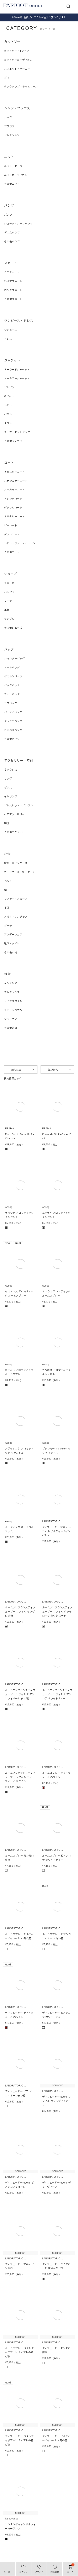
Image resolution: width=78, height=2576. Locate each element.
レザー (8, 405)
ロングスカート (13, 290)
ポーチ (8, 925)
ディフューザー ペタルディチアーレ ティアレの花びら (19, 2440)
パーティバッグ (13, 712)
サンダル (9, 618)
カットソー (12, 41)
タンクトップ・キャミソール (21, 86)
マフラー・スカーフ (15, 898)
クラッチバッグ (13, 721)
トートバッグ (12, 667)
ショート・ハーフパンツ (18, 223)
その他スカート (13, 299)
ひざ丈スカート (13, 281)
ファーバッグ (12, 694)
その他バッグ (12, 739)
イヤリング (10, 796)
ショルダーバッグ (14, 658)
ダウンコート (12, 534)
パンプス (9, 592)
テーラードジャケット (17, 369)
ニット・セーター (14, 166)
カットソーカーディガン (18, 59)
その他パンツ (12, 241)
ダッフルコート (13, 507)
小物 (7, 854)
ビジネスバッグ (13, 730)
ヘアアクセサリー (14, 814)
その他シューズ (13, 627)
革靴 (6, 609)
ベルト (8, 881)
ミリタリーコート (14, 516)
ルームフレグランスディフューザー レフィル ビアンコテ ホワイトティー (57, 1694)
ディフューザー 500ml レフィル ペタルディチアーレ (56, 2101)
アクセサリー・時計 (18, 760)
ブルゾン (9, 387)
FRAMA (9, 1128)
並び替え (53, 1069)
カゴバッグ (10, 703)
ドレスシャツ (12, 135)
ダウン (8, 423)
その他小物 (10, 952)
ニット (9, 157)
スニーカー (10, 583)
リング (8, 778)
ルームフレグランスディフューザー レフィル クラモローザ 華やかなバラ (57, 1611)
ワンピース (10, 329)
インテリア (10, 983)
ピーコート (10, 525)
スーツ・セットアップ (17, 432)
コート (9, 462)
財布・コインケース (15, 863)
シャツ (8, 117)
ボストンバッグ (13, 676)
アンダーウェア (13, 934)
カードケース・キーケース (19, 872)
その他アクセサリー (15, 832)
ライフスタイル (13, 1001)
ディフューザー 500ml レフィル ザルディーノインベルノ (56, 1531)
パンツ (9, 205)
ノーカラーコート (14, 489)
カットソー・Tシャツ (16, 50)
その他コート (12, 552)
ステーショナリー (14, 1010)
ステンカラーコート (15, 480)
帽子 (6, 889)
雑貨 (7, 974)
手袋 (6, 907)
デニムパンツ (12, 232)
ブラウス (9, 126)
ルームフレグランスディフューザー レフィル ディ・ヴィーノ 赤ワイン (20, 1777)
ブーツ (8, 601)
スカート (10, 263)
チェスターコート (14, 471)
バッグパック (12, 685)
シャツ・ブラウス (17, 108)
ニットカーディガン (15, 175)
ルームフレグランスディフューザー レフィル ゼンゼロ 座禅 (20, 1611)
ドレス (8, 338)
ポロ (6, 77)
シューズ (10, 574)
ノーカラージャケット (17, 378)
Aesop (8, 1207)
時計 (6, 823)
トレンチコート (13, 498)
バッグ (9, 649)
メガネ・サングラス (15, 916)
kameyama (11, 2518)
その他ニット (12, 184)
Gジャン (9, 396)
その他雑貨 (10, 1027)
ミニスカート (12, 272)
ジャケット (12, 360)
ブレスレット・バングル (18, 805)
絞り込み (16, 1069)
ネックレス (10, 769)
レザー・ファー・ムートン (19, 543)
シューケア (10, 1019)
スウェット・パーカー (17, 68)
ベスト (8, 414)
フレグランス (12, 992)
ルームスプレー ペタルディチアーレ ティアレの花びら (19, 2352)
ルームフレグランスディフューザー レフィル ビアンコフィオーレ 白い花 (20, 1694)
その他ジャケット (14, 441)
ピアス (8, 787)
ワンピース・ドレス (18, 320)
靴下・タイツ (12, 943)
